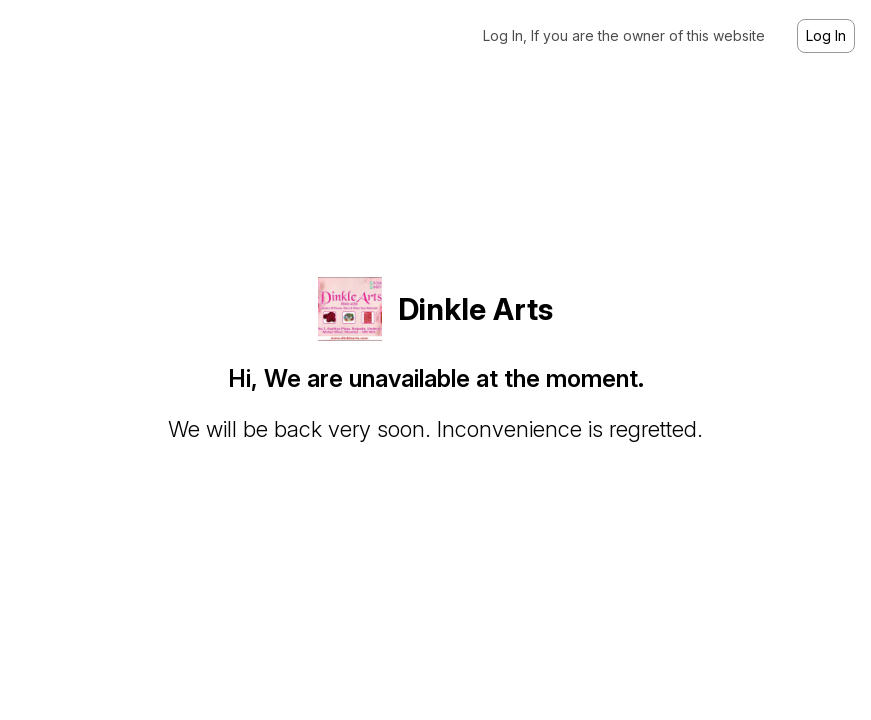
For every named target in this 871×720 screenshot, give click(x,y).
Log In (826, 35)
